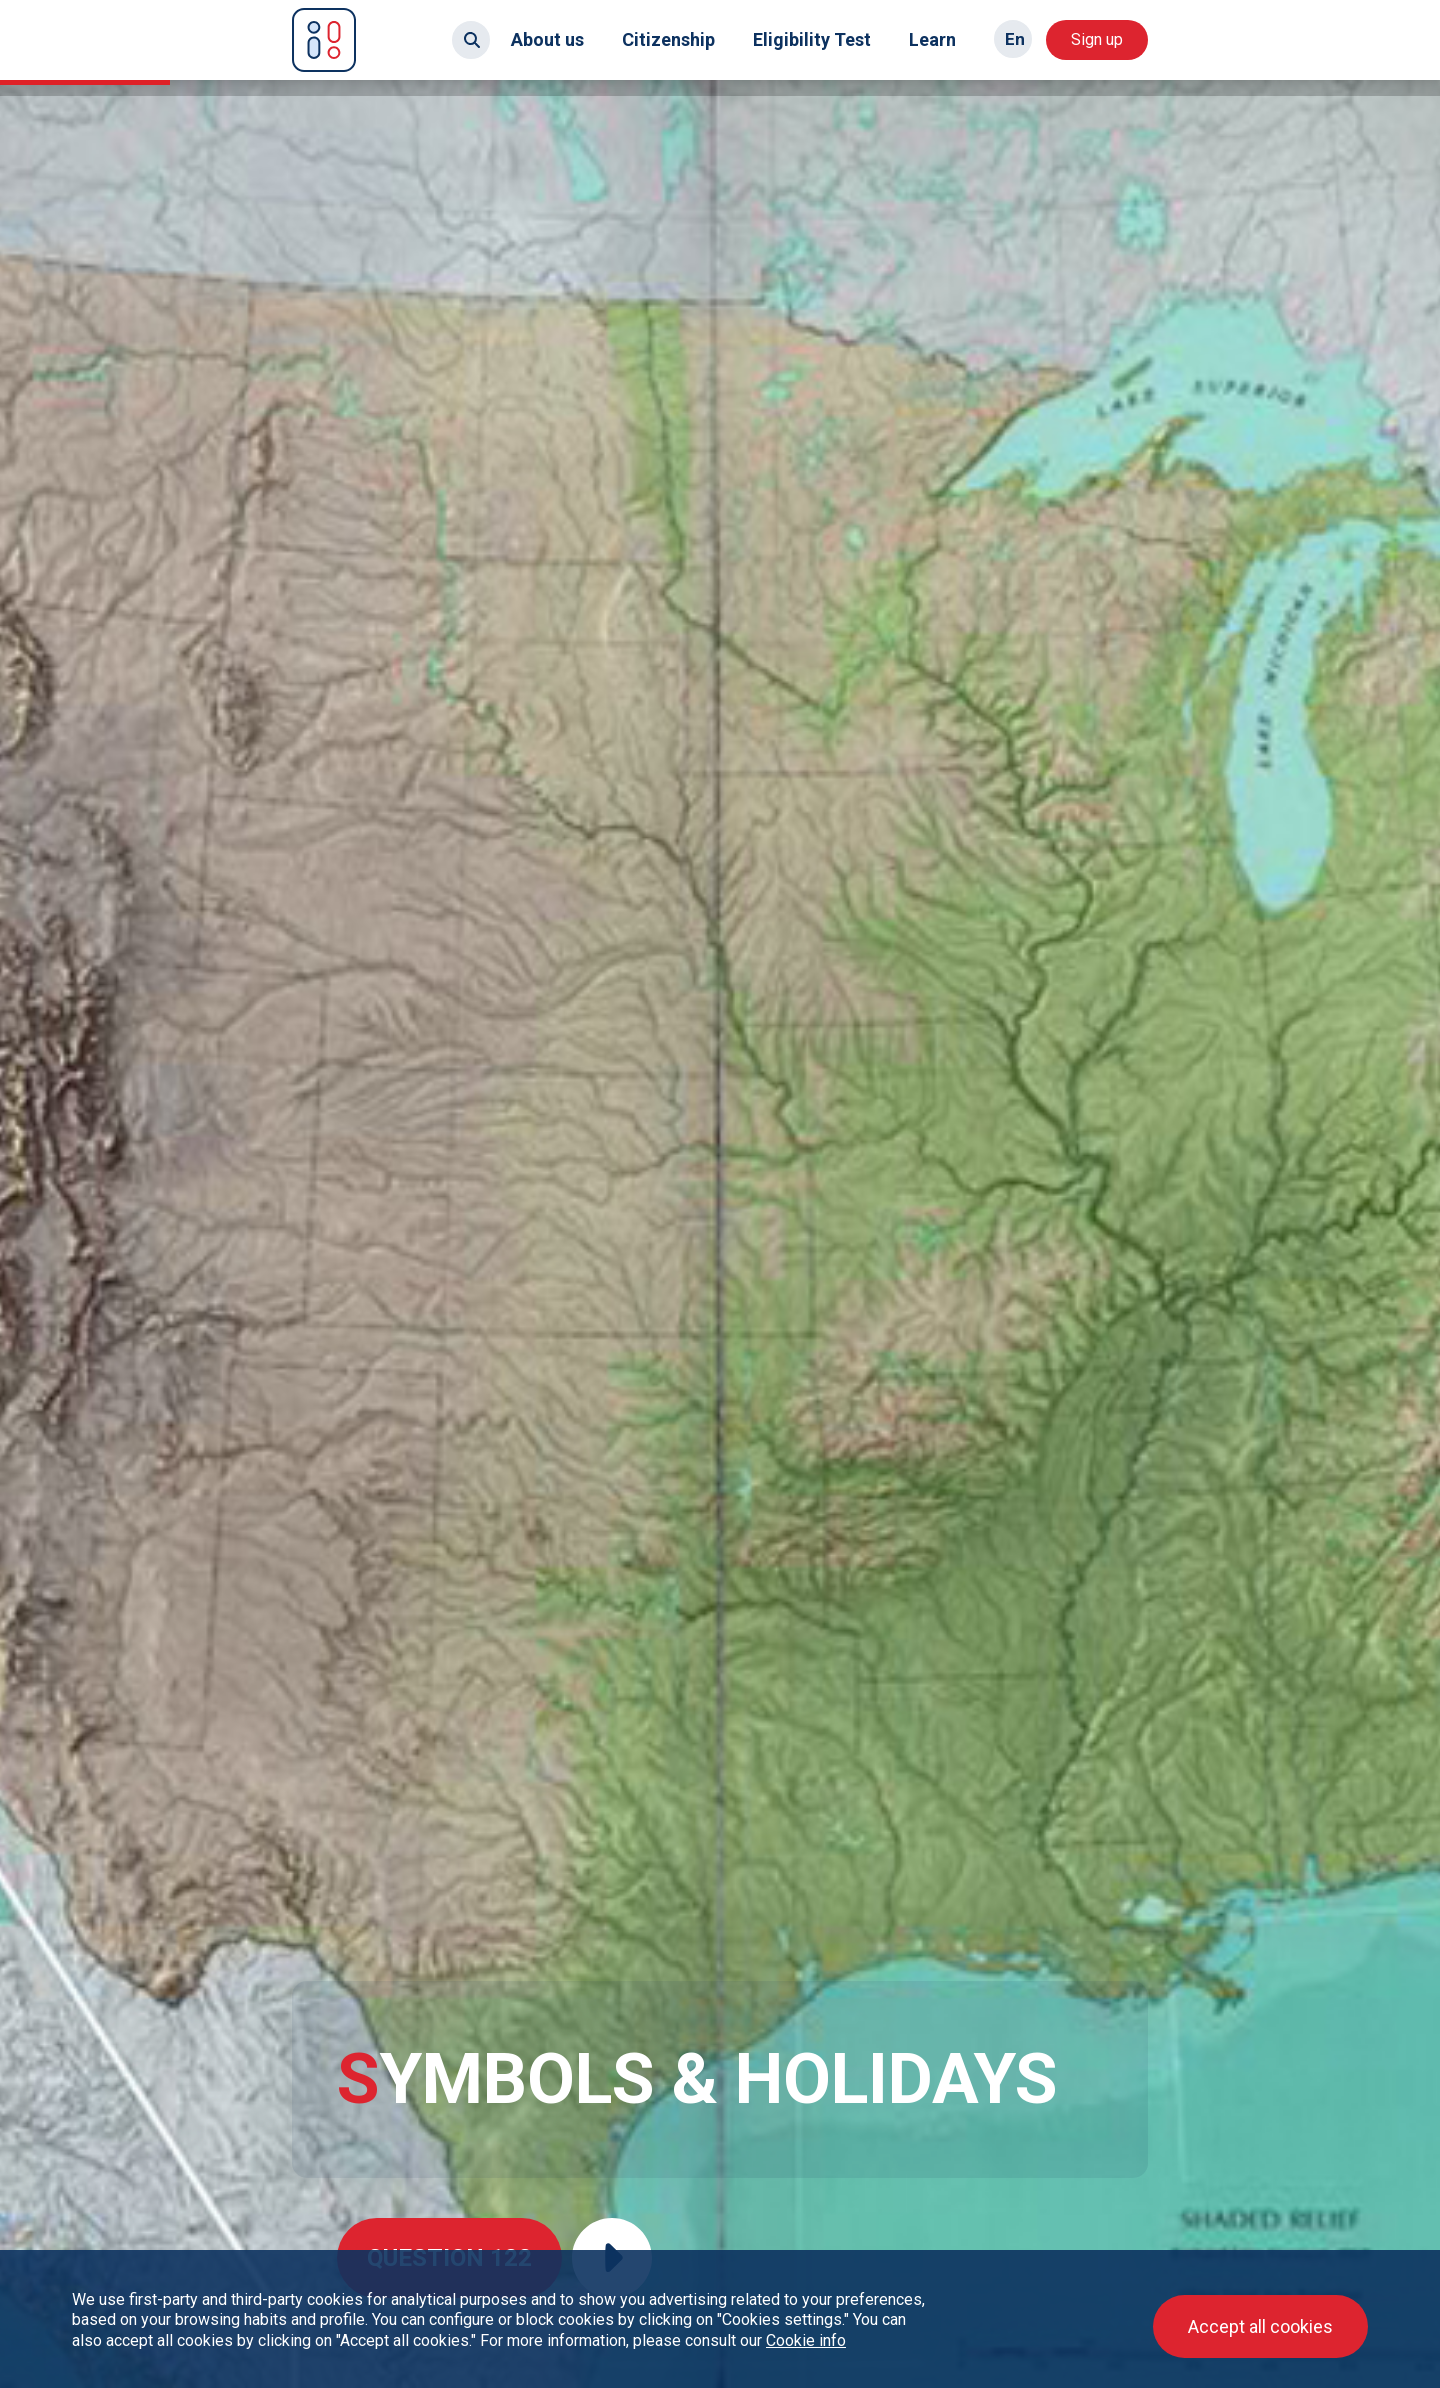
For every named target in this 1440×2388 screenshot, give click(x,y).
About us (547, 39)
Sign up (1097, 39)
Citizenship (668, 39)
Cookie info (806, 2340)
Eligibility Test (812, 39)
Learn (932, 39)
